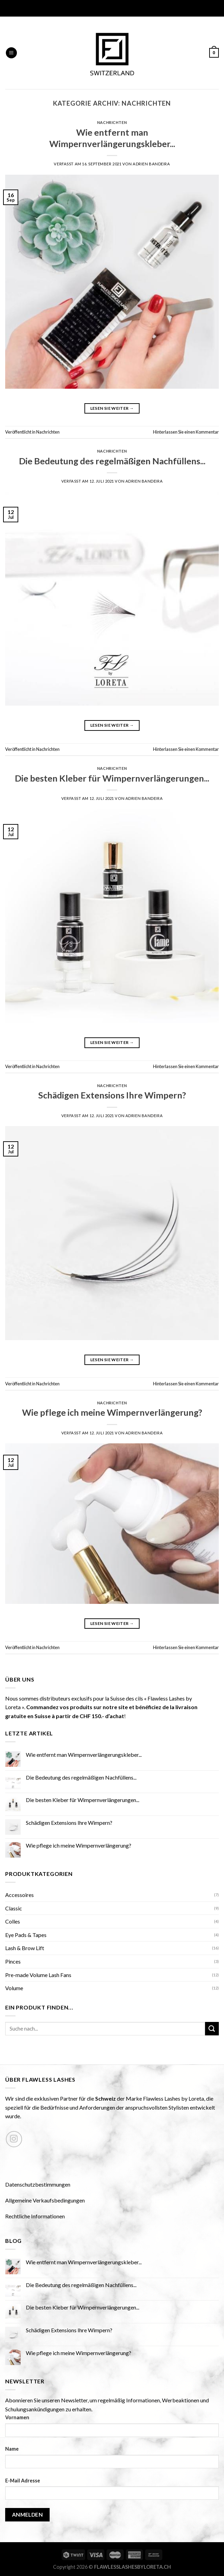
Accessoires (19, 1894)
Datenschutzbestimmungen (37, 2184)
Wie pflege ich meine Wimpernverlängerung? (112, 1412)
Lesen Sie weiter (112, 408)
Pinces (13, 1961)
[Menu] (11, 53)
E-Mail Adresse (22, 2480)
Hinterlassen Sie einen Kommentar (186, 432)
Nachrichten (112, 122)
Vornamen (17, 2417)
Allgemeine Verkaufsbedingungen (45, 2200)
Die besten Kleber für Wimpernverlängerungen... (112, 778)
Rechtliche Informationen (35, 2216)
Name (12, 2449)
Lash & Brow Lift (24, 1948)
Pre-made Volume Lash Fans (38, 1975)
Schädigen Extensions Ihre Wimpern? (112, 1095)
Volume (14, 1988)
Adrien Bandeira (151, 164)
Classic (13, 1908)
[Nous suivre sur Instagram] (14, 2139)
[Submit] (212, 2028)
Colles (12, 1921)
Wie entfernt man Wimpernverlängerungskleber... (84, 1754)
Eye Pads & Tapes (26, 1934)
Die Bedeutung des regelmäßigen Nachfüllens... (112, 461)
